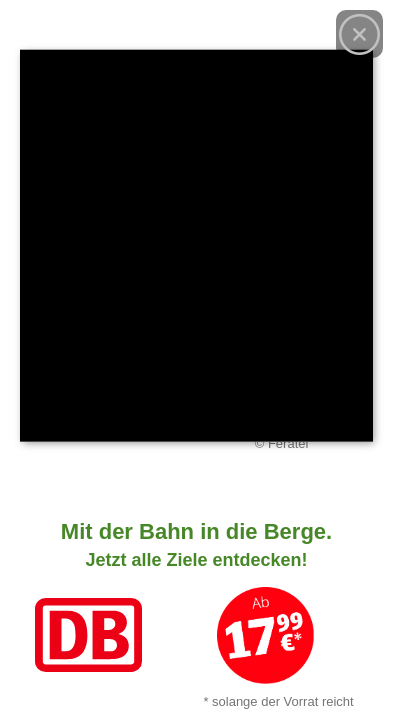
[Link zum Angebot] (196, 610)
